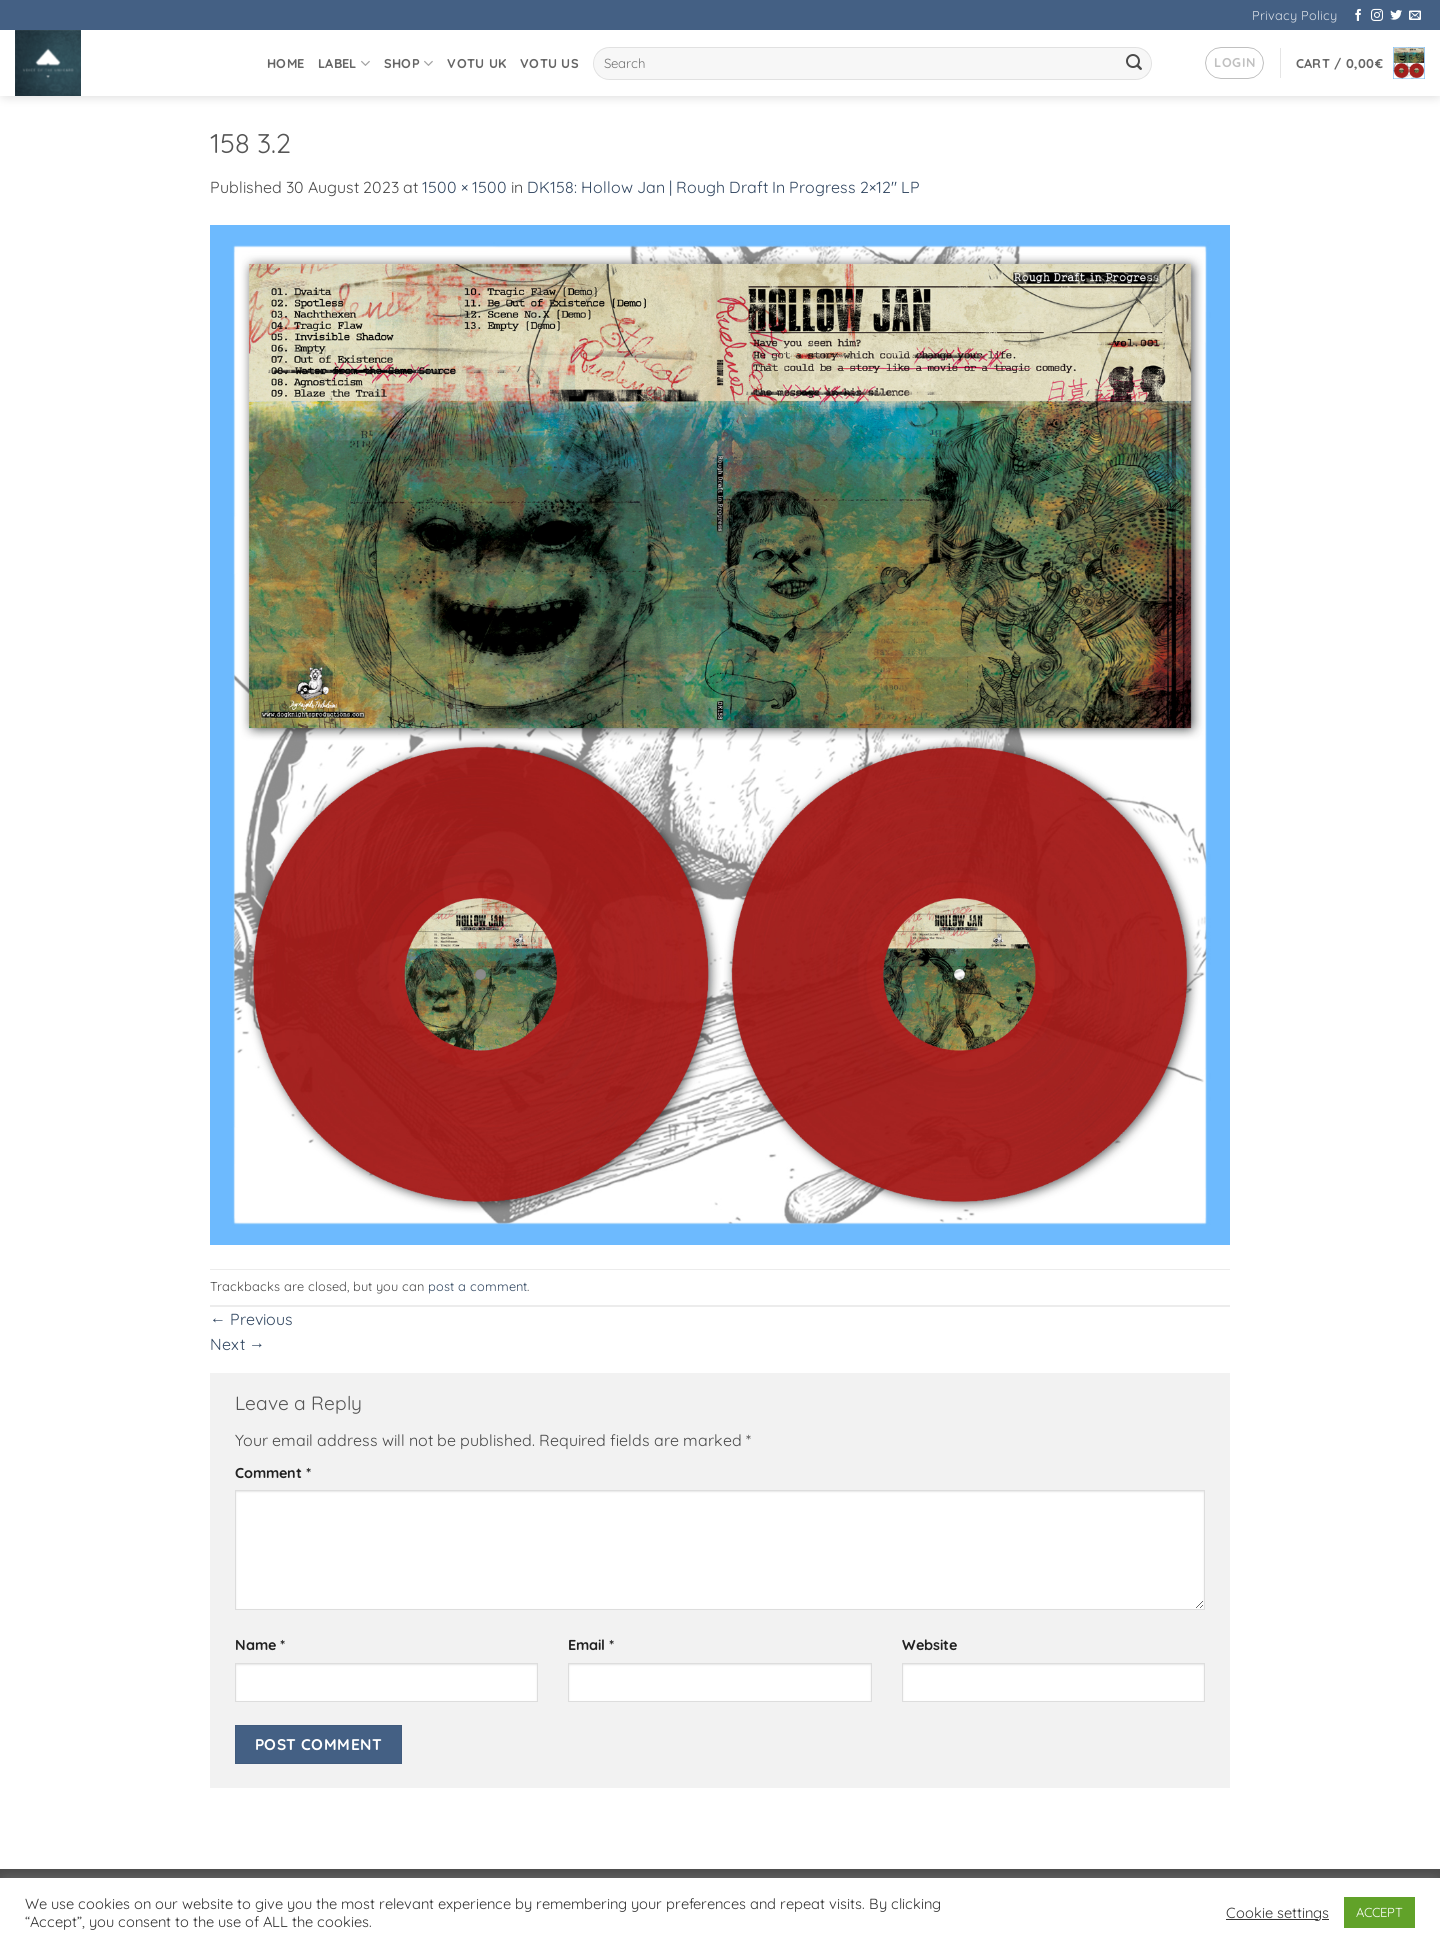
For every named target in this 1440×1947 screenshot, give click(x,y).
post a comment (477, 1286)
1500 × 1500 (464, 187)
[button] (1234, 63)
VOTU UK (476, 63)
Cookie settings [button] (1277, 1913)
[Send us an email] (1415, 16)
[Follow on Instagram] (1377, 16)
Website (929, 1645)
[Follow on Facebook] (1358, 16)
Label (344, 63)
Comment (273, 1473)
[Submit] (1134, 64)
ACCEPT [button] (1379, 1912)
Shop (408, 63)
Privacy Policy (1294, 15)
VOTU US (549, 63)
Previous (251, 1319)
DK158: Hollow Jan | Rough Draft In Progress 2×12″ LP (723, 187)
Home (285, 63)
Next (237, 1344)
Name (260, 1645)
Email (591, 1645)
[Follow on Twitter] (1396, 16)
